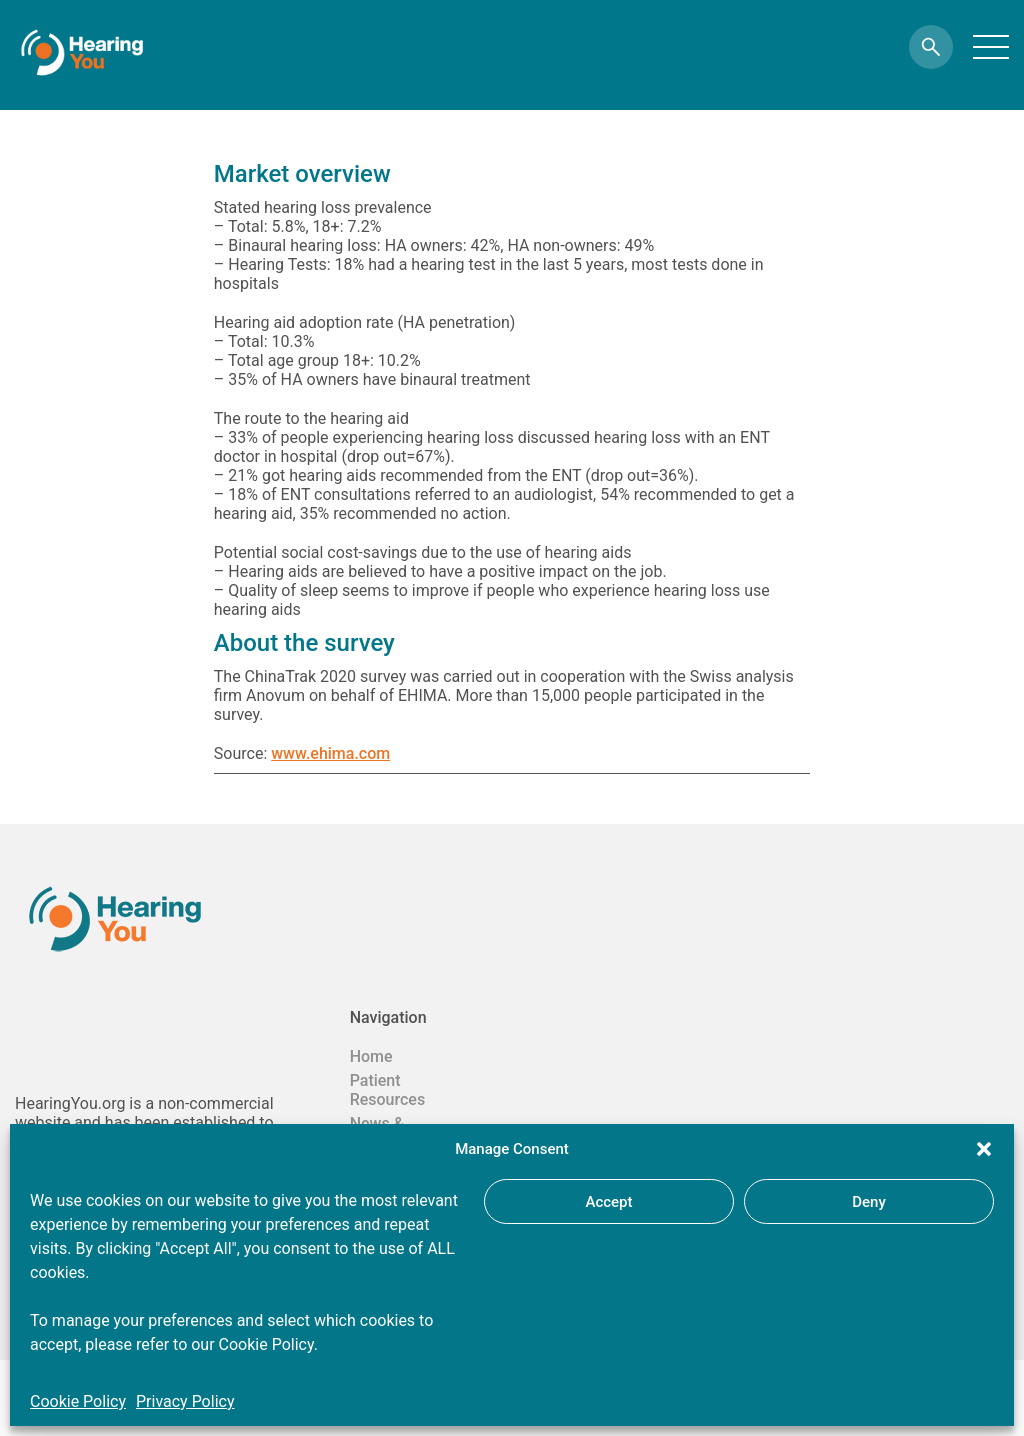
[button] (984, 1149)
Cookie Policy (78, 1401)
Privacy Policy (185, 1401)
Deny (869, 1202)
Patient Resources (388, 1090)
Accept (608, 1202)
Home (371, 1056)
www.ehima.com (330, 753)
